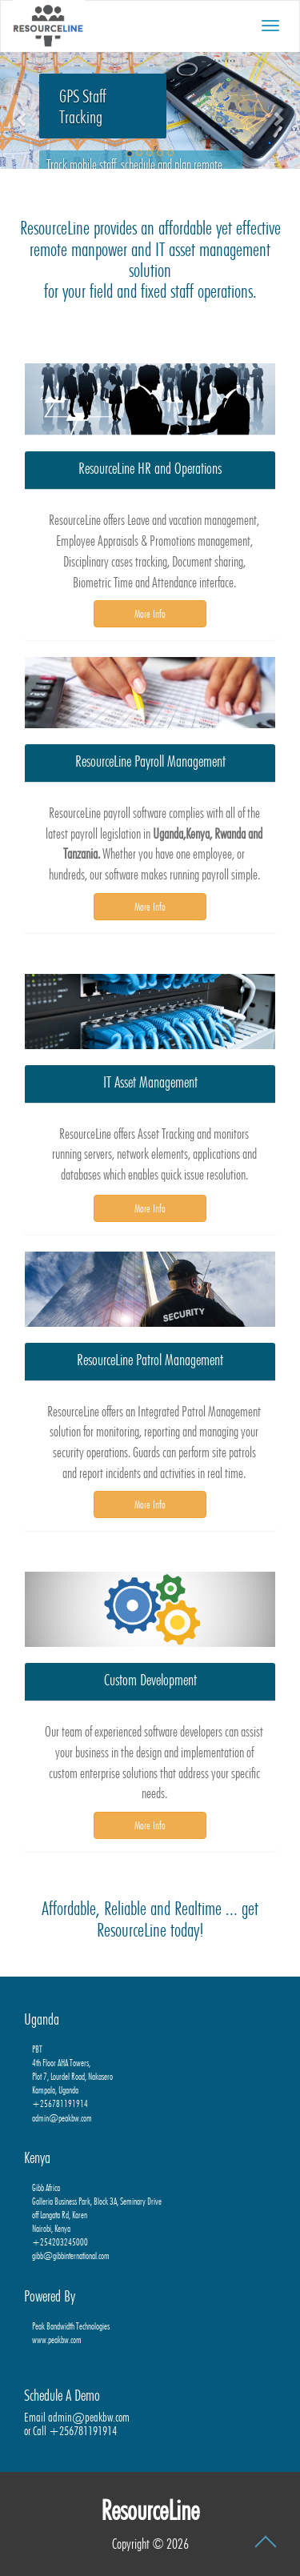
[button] (22, 110)
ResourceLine (150, 2509)
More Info (150, 613)
